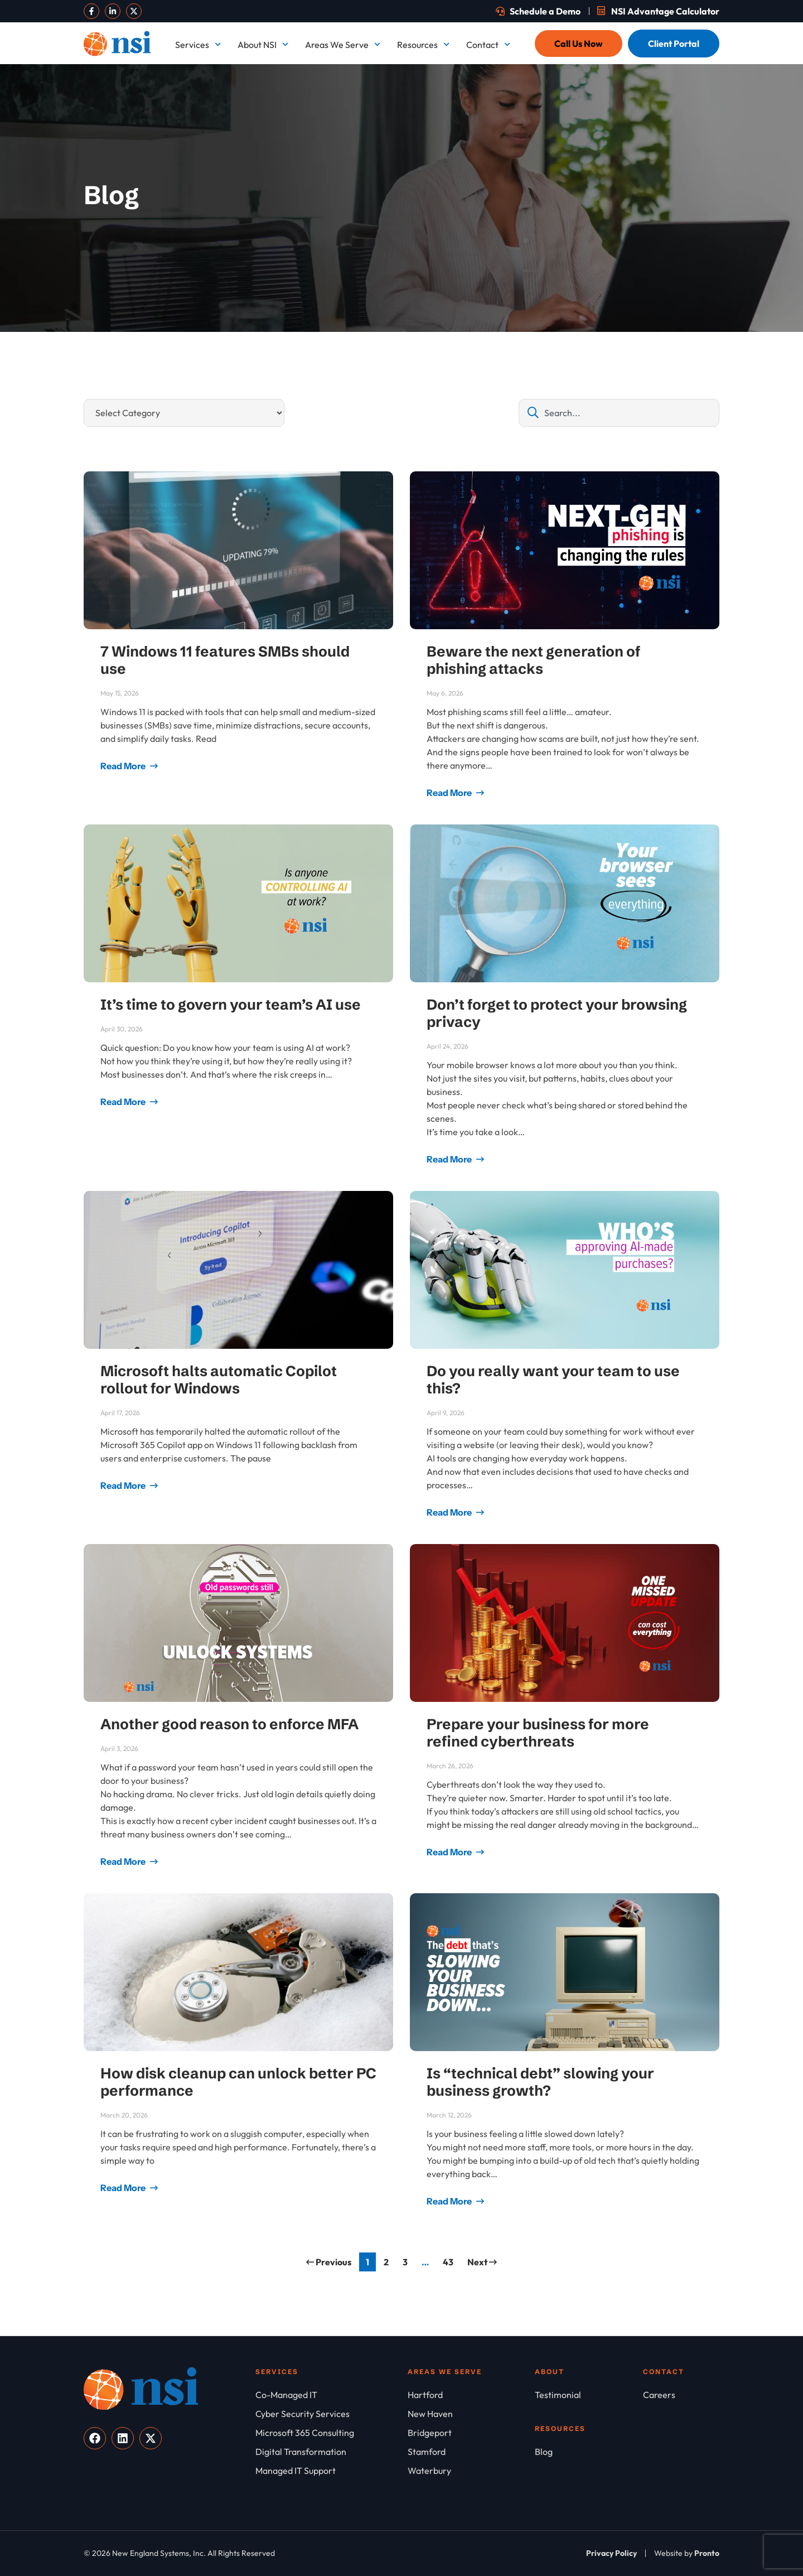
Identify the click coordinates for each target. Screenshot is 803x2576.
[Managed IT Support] (331, 2470)
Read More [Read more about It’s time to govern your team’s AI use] (123, 1101)
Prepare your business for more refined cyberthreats (538, 1732)
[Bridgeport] (471, 2432)
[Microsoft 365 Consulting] (331, 2432)
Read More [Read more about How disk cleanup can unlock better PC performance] (123, 2187)
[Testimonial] (589, 2394)
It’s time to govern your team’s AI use (230, 1005)
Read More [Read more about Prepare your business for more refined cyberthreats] (450, 1852)
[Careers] (681, 2394)
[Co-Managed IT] (331, 2394)
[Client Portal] (673, 43)
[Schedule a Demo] (538, 11)
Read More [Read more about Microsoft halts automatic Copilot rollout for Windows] (123, 1485)
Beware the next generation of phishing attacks (534, 660)
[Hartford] (471, 2394)
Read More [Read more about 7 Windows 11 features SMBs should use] (123, 765)
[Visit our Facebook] (91, 11)
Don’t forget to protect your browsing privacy (557, 1013)
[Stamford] (471, 2451)
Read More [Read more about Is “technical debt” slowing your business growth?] (450, 2201)
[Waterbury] (471, 2470)
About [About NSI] (549, 2371)
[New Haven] (471, 2413)
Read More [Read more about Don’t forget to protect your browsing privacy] (450, 1159)
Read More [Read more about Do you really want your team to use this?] (450, 1512)
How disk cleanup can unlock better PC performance (238, 2082)
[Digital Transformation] (331, 2451)
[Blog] (589, 2451)
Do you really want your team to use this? (553, 1379)
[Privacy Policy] (611, 2553)
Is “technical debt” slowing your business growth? (540, 2082)
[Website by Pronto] (686, 2553)
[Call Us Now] (578, 43)
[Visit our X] (134, 11)
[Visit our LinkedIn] (112, 11)
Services (198, 44)
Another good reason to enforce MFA (229, 1724)
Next (482, 2262)
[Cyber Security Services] (331, 2413)
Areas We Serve (342, 44)
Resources (423, 44)
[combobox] (619, 413)
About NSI (263, 44)
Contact (488, 44)
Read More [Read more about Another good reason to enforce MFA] (123, 1861)
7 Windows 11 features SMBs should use (225, 660)
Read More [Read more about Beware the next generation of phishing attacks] (450, 792)
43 (450, 2260)
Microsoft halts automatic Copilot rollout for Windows (218, 1379)
